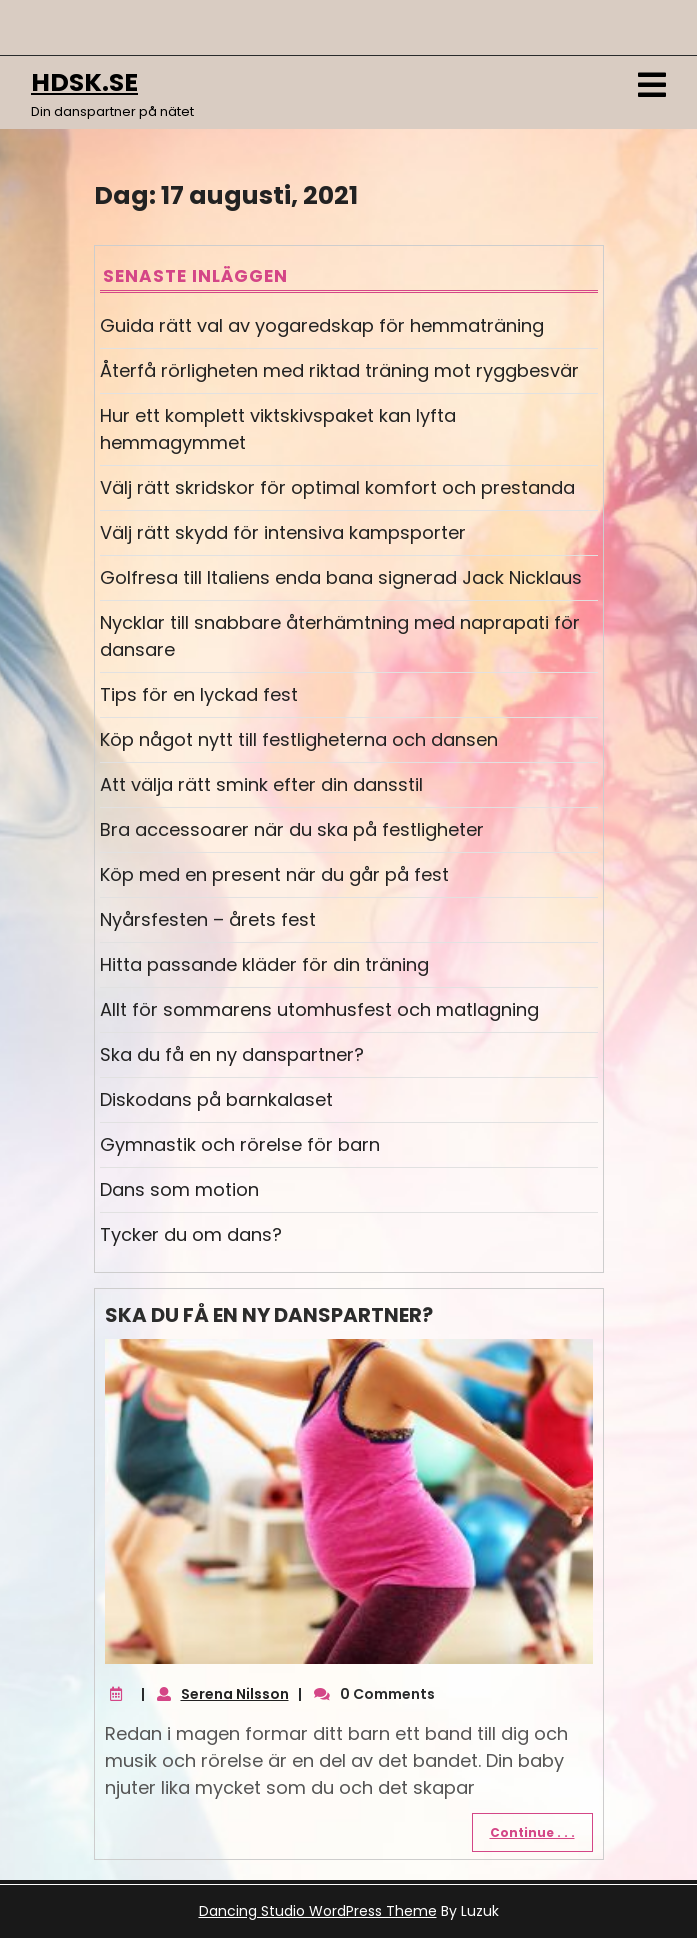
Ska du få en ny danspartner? (232, 1054)
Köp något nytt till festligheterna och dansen (299, 739)
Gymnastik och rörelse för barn (240, 1144)
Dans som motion (179, 1189)
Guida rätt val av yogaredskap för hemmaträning (322, 325)
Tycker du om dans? (191, 1234)
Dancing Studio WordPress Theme (318, 1911)
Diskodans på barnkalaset (216, 1099)
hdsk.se (84, 82)
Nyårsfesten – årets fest (208, 919)
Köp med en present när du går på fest (274, 874)
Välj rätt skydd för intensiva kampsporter (283, 532)
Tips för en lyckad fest (199, 694)
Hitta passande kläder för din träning (264, 964)
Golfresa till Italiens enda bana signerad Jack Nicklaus (341, 577)
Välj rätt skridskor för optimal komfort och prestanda (337, 487)
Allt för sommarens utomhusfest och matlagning (319, 1009)
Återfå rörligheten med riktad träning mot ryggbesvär (339, 370)
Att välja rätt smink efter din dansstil (261, 784)
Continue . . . (532, 1832)
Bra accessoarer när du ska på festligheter (292, 829)
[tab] (652, 85)
